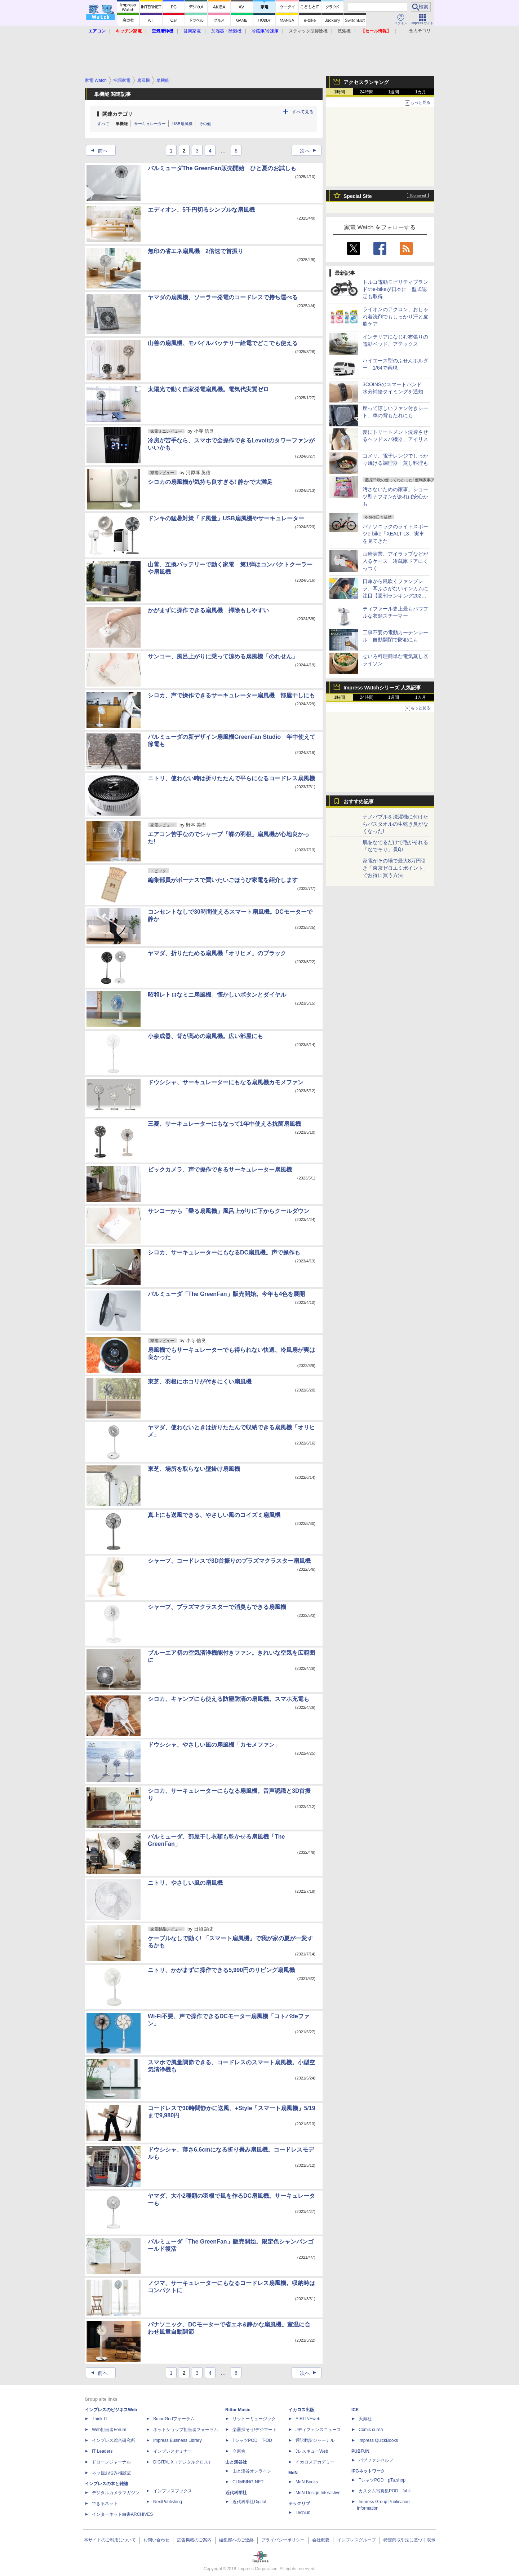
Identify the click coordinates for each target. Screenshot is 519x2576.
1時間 (339, 91)
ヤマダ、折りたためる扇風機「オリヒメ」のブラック (217, 953)
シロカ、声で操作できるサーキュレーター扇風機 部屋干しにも (231, 695)
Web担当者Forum (109, 2429)
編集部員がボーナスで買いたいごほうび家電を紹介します (223, 880)
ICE (355, 2409)
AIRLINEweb (308, 2418)
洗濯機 (344, 31)
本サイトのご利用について (110, 2539)
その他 (205, 124)
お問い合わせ (156, 2539)
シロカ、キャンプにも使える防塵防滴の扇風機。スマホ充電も (228, 1699)
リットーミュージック (254, 2418)
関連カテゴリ (117, 113)
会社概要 (320, 2539)
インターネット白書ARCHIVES (122, 2514)
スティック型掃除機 (308, 31)
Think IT (99, 2418)
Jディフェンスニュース (318, 2429)
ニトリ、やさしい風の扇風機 (185, 1883)
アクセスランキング (366, 82)
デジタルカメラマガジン (115, 2492)
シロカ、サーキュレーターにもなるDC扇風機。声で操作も (224, 1252)
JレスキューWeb (312, 2451)
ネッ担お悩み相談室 (111, 2472)
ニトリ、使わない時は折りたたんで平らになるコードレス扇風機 (231, 778)
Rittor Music (237, 2409)
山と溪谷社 (236, 2462)
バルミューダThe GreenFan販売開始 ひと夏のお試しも (222, 168)
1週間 (393, 91)
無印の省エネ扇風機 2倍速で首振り (195, 251)
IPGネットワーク (368, 2471)
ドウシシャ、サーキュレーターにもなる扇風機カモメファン (225, 1082)
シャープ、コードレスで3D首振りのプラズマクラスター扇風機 (229, 1561)
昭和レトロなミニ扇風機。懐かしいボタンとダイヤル (217, 995)
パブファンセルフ (376, 2460)
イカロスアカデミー (315, 2462)
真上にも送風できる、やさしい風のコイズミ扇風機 (214, 1515)
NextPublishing (167, 2501)
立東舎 (238, 2451)
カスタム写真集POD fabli (385, 2490)
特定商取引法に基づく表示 (409, 2539)
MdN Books (307, 2481)
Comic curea (371, 2429)
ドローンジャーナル (111, 2462)
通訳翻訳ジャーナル (315, 2440)
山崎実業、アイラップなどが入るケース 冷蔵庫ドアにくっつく (395, 561)
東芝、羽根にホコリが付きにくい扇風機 (200, 1382)
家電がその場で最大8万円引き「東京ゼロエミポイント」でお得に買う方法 (395, 868)
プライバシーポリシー (283, 2539)
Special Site (357, 196)
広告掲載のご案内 (194, 2539)
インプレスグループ (356, 2539)
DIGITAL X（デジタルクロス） (183, 2462)
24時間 (366, 91)
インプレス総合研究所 (113, 2440)
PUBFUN (360, 2451)
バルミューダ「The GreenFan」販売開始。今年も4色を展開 (226, 1294)
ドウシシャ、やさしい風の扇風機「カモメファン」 (214, 1745)
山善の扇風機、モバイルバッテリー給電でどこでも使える (223, 343)
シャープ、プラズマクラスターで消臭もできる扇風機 (217, 1607)
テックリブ (299, 2503)
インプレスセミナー (172, 2451)
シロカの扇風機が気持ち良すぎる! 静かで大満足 (210, 482)
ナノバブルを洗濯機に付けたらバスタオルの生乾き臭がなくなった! (395, 824)
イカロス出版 (301, 2409)
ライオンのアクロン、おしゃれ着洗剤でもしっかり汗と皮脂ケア (395, 316)
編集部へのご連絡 (236, 2539)
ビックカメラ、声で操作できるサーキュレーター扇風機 (220, 1169)
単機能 (122, 124)
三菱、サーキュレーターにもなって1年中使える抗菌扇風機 (224, 1124)
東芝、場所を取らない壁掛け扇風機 (194, 1469)
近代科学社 (236, 2492)
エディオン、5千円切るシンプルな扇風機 (201, 210)
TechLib (303, 2512)
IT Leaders (102, 2451)
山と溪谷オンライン (251, 2471)
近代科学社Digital (249, 2501)
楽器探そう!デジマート (254, 2429)
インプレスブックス (172, 2490)
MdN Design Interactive (318, 2492)
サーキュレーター (150, 124)
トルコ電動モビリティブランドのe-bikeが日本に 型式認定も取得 (395, 289)
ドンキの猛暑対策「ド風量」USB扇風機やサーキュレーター (226, 518)
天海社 (365, 2418)
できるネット (105, 2503)
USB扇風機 (182, 124)
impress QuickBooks (378, 2440)
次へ (310, 151)
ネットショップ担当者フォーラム (185, 2429)
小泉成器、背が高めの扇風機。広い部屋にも (205, 1036)
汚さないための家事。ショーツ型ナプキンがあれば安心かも (395, 496)
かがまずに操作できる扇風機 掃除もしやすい (208, 610)
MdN (293, 2472)
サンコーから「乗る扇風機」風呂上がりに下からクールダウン (228, 1211)
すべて (103, 124)
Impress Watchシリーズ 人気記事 (382, 688)
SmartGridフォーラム (174, 2418)
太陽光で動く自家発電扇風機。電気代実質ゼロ (208, 389)
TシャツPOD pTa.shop (382, 2480)
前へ (97, 151)
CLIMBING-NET (247, 2481)
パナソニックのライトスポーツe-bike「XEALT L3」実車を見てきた (395, 534)
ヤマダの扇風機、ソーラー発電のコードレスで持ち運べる (223, 297)
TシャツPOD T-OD (252, 2440)
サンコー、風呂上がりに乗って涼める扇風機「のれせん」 (223, 656)
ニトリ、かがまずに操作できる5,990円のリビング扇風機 (221, 1970)
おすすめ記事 (358, 801)
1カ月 (420, 91)
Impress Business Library (177, 2440)
